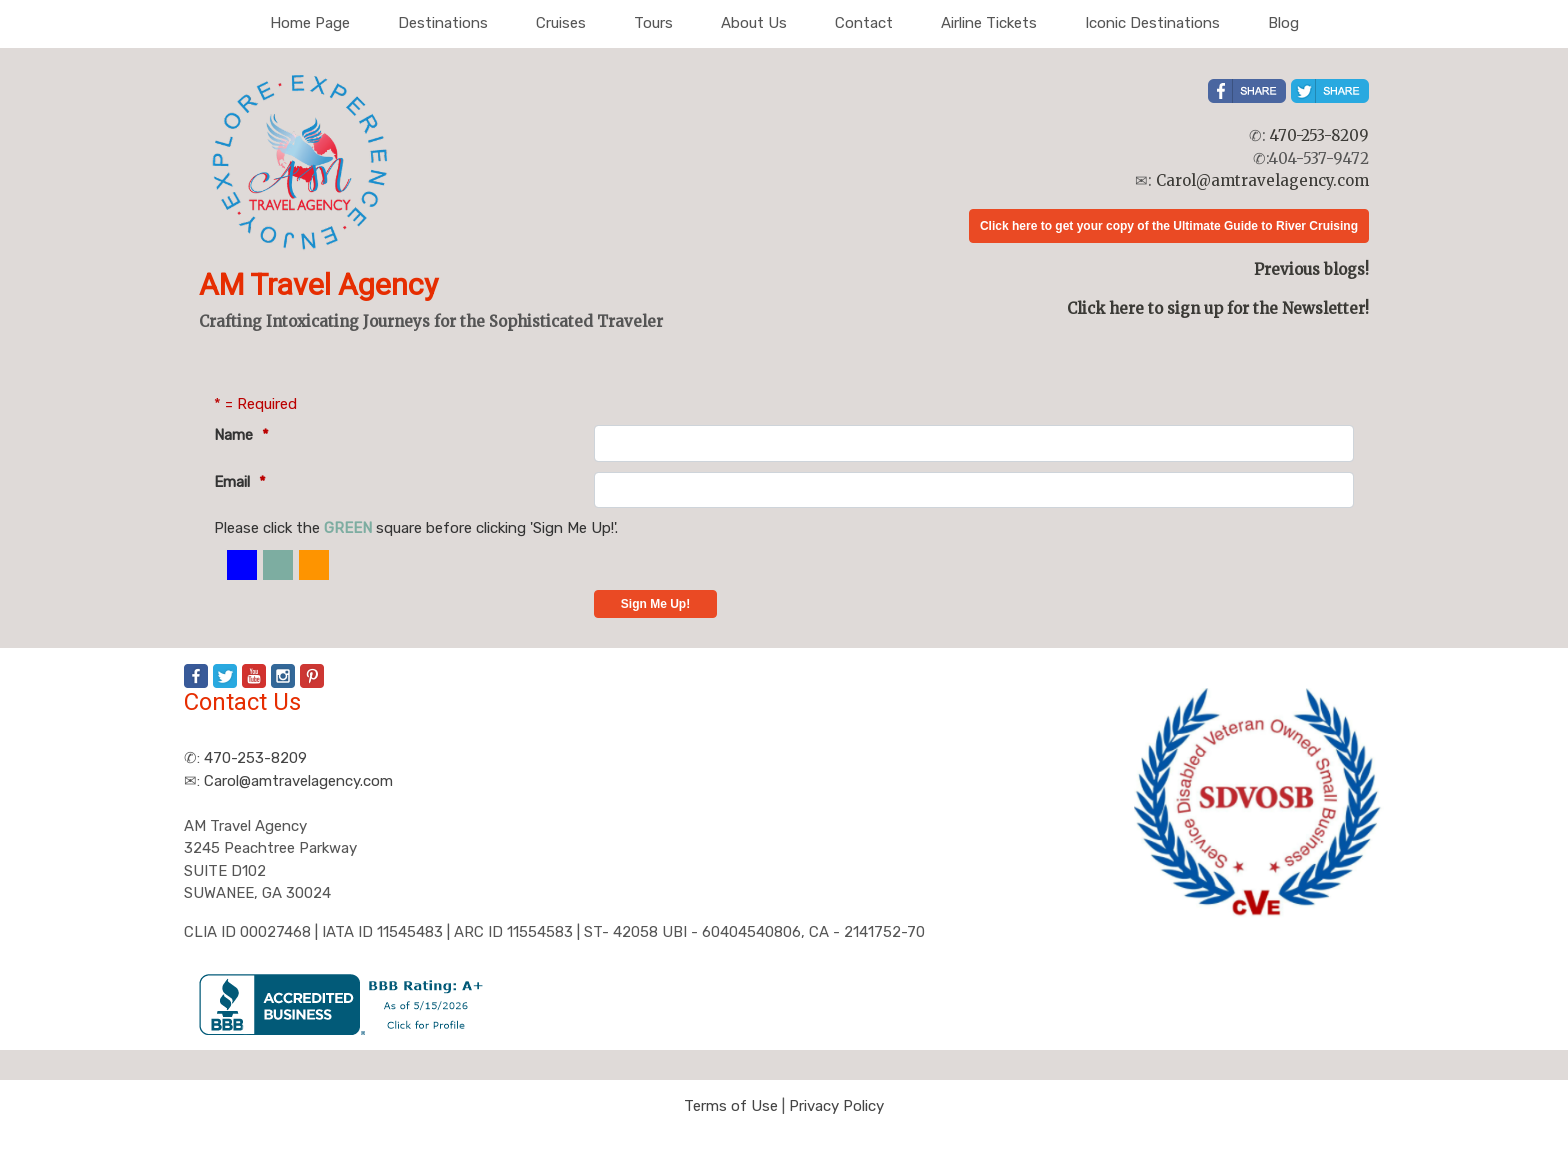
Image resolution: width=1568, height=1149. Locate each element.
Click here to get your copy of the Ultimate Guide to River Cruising (1169, 226)
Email (240, 482)
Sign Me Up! (655, 604)
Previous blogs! (1311, 269)
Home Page (310, 23)
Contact (864, 23)
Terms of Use (731, 1106)
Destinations (443, 23)
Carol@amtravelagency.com (1262, 180)
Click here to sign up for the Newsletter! (1218, 308)
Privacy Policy (836, 1106)
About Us (754, 23)
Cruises (561, 23)
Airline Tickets (989, 23)
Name (241, 435)
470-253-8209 (1319, 135)
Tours (653, 23)
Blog (1283, 23)
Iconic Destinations (1152, 23)
